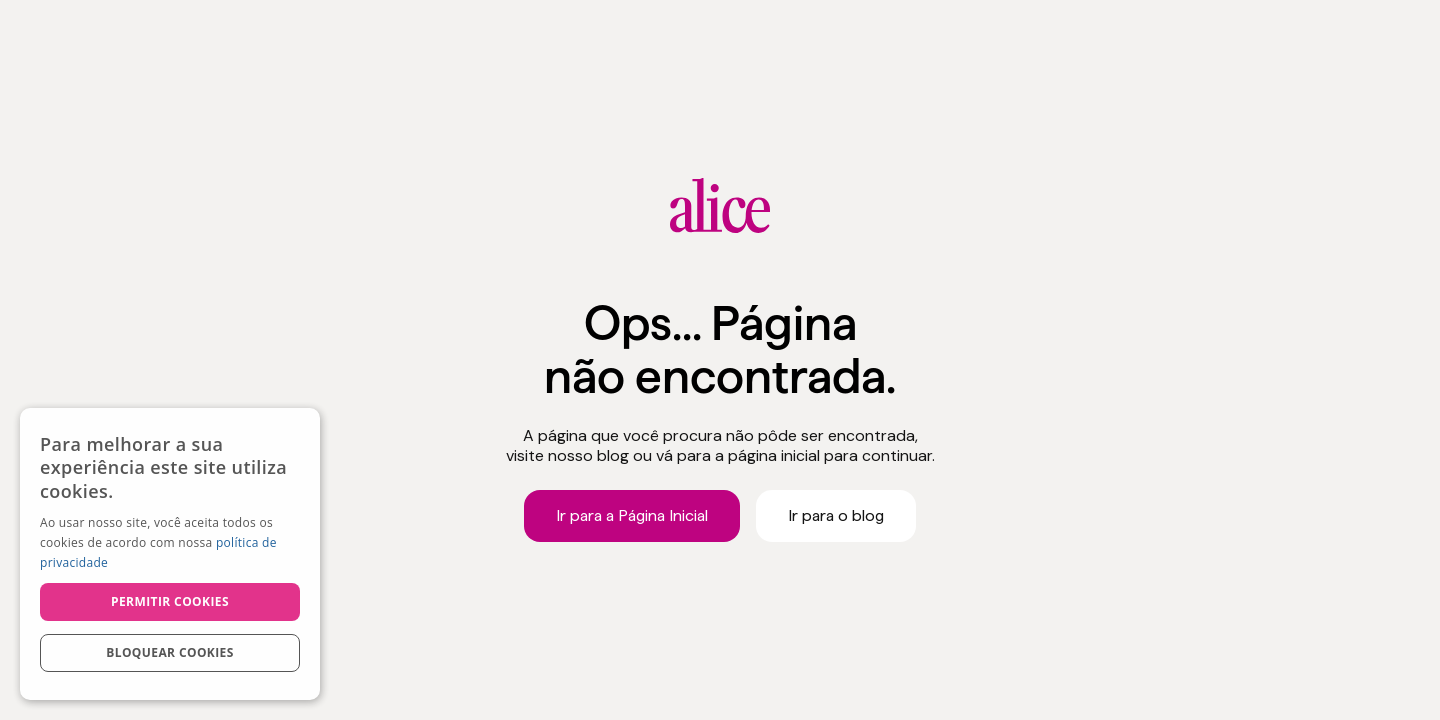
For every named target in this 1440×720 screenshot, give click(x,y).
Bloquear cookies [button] (169, 652)
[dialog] (170, 554)
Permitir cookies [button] (170, 601)
